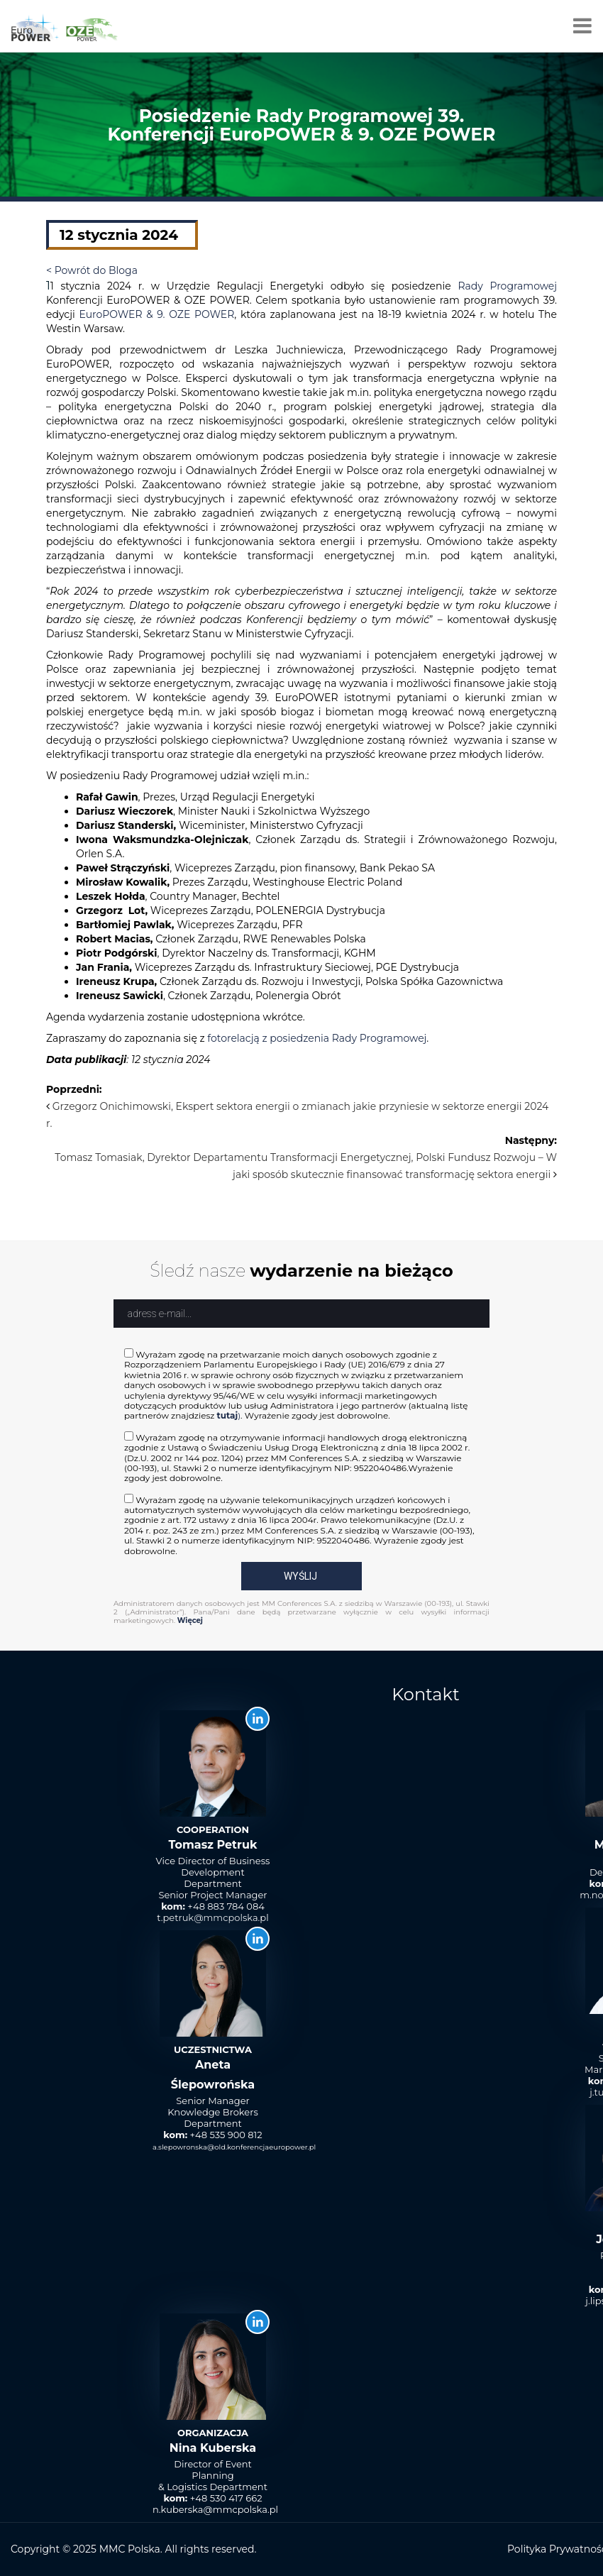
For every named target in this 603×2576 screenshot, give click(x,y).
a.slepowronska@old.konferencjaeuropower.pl (234, 2147)
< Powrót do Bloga (92, 270)
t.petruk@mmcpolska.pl (212, 1917)
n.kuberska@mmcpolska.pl (215, 2509)
